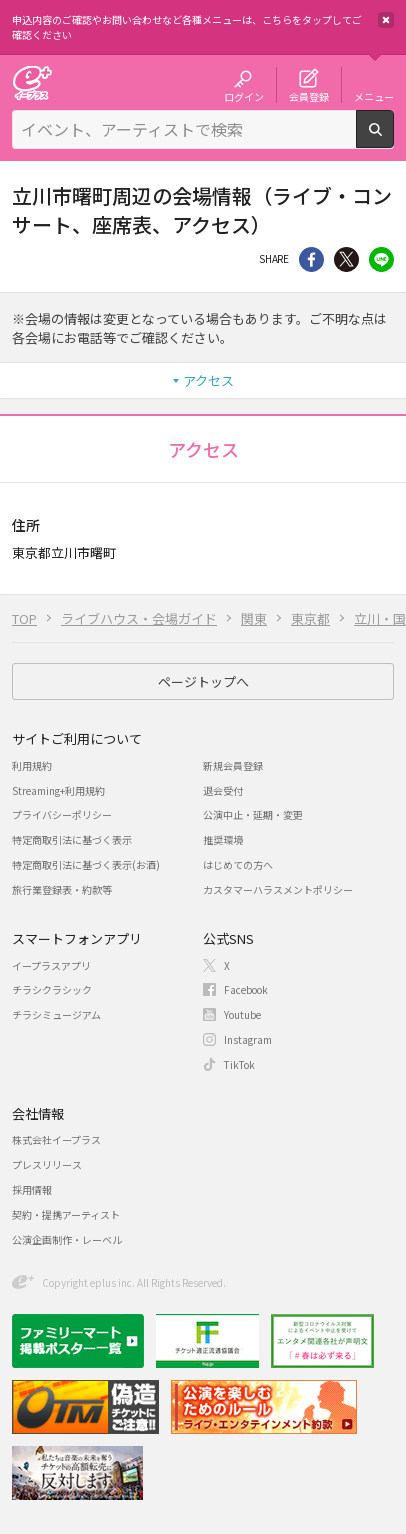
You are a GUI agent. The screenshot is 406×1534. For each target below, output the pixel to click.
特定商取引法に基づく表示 (72, 839)
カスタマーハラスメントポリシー (278, 889)
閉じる (386, 20)
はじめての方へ (238, 864)
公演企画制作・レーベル (67, 1239)
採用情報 (32, 1189)
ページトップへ (203, 681)
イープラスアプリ (51, 965)
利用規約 (32, 765)
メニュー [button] (374, 96)
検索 (393, 140)
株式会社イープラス (56, 1139)
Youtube (242, 1014)
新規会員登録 (233, 765)
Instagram (248, 1039)
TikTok (239, 1064)
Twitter (346, 259)
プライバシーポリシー (62, 814)
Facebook (246, 989)
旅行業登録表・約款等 (62, 889)
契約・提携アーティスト (66, 1214)
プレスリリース (47, 1164)
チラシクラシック (52, 989)
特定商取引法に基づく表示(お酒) (86, 864)
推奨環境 (223, 839)
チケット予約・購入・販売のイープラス (32, 82)
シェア (311, 259)
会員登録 (309, 96)
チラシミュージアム (56, 1014)
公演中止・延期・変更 (253, 814)
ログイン (244, 96)
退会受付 (223, 790)
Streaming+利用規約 (58, 790)
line (381, 259)
